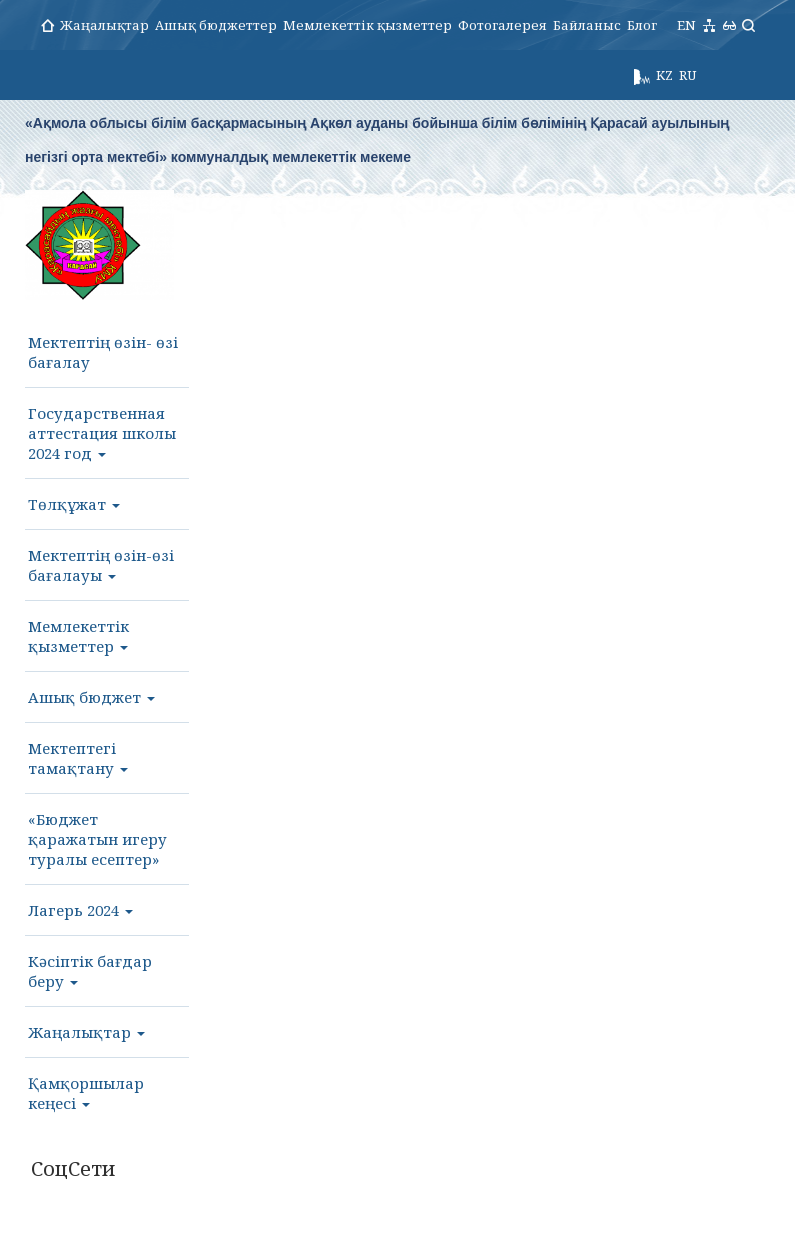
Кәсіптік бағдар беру (90, 971)
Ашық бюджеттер (216, 25)
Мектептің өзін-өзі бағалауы (101, 565)
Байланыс (587, 25)
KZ (664, 75)
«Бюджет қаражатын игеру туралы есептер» (97, 839)
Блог (642, 25)
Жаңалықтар (104, 25)
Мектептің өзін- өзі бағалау (103, 352)
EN (686, 25)
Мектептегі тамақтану (78, 758)
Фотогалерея (502, 25)
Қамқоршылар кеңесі (86, 1093)
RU (687, 75)
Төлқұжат (74, 504)
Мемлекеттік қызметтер (367, 25)
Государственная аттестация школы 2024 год (102, 433)
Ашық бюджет (91, 697)
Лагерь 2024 (80, 910)
